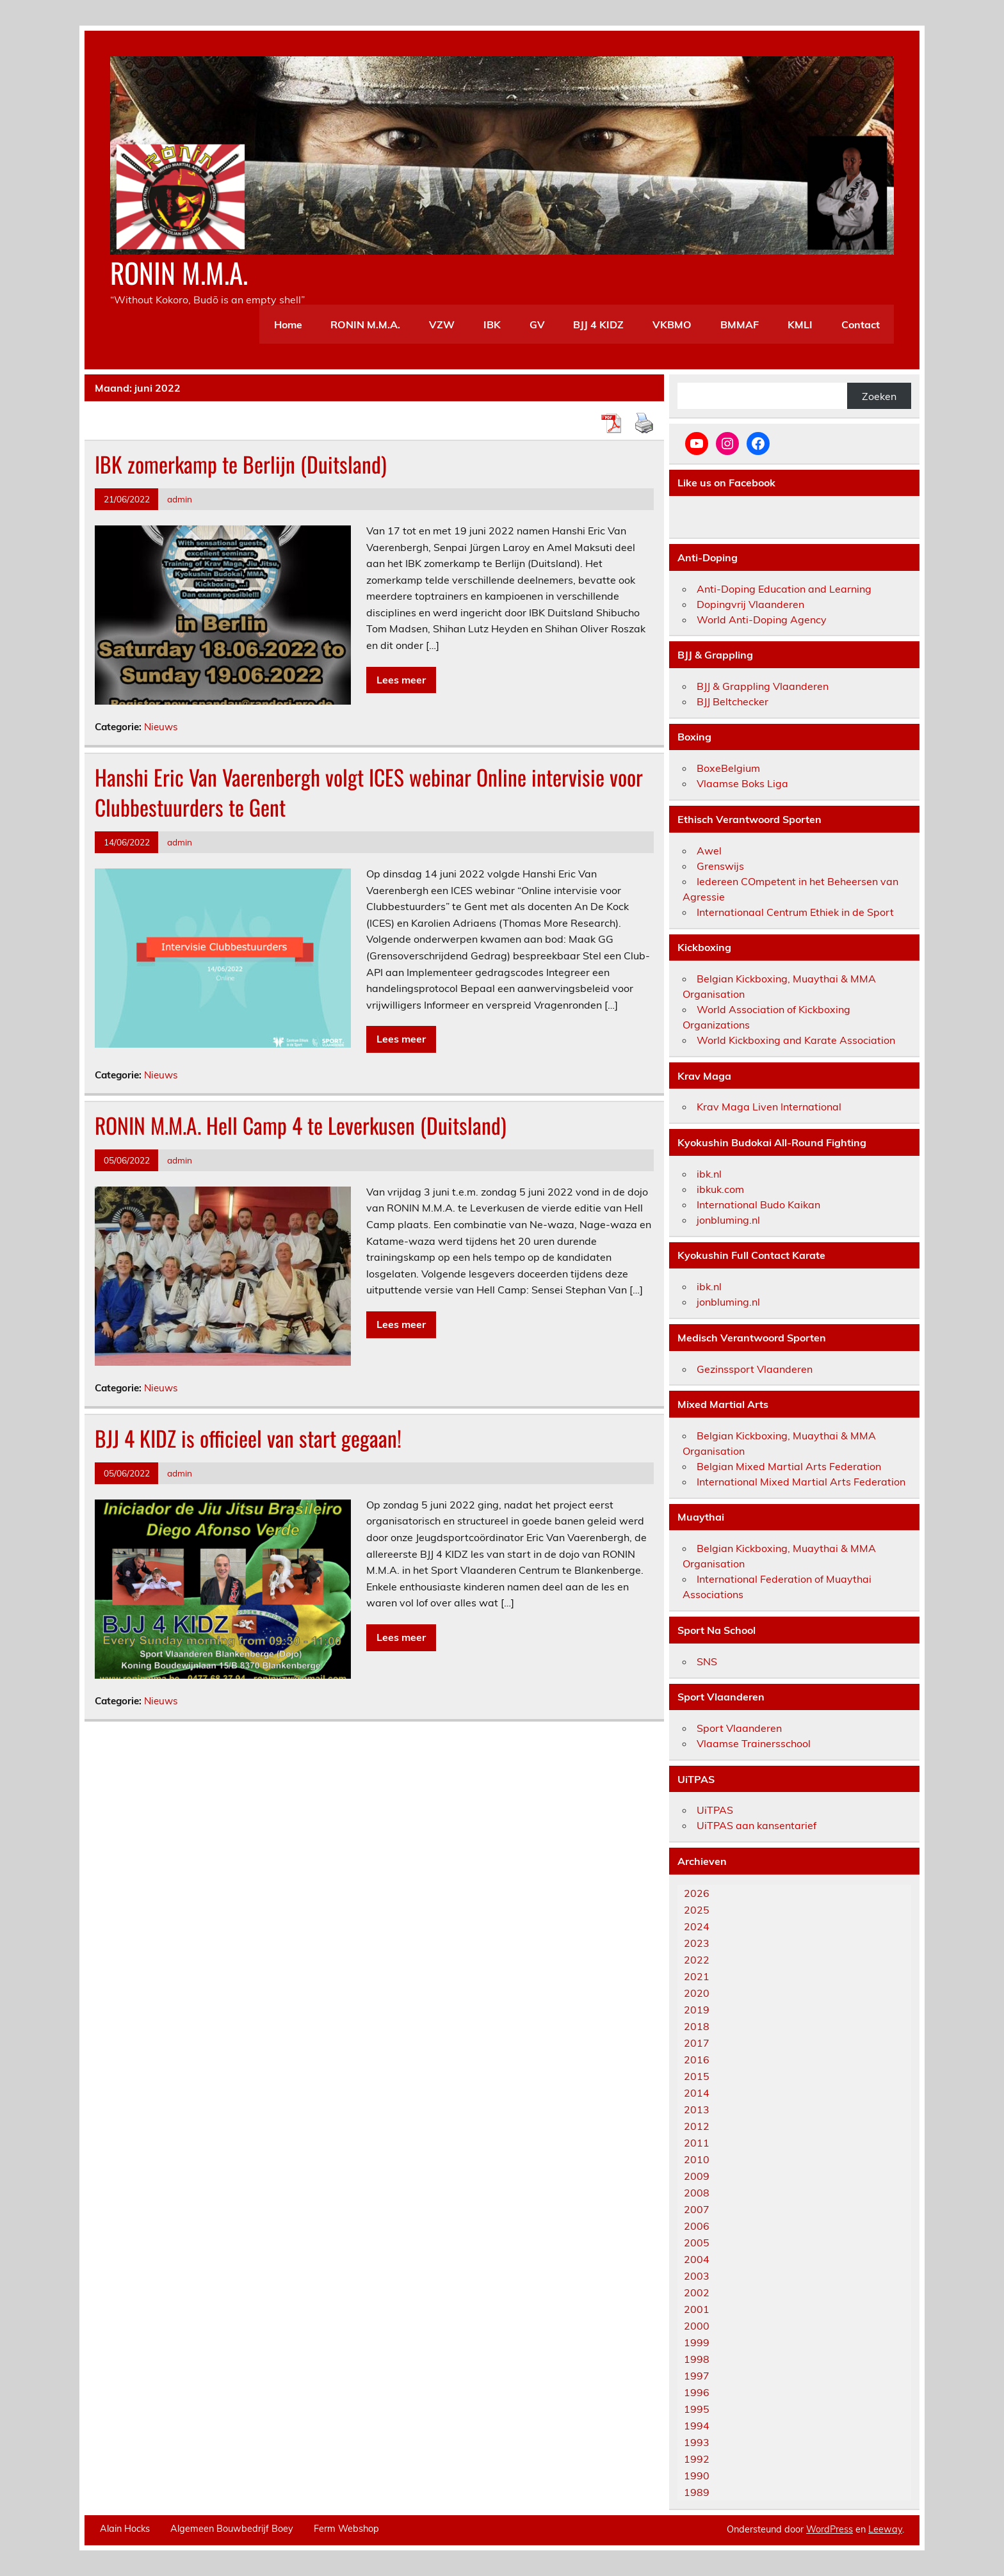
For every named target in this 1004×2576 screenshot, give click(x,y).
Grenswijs (720, 866)
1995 (696, 2409)
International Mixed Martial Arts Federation (801, 1481)
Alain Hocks (125, 2528)
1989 (696, 2492)
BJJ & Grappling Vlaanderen (763, 686)
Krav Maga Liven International (769, 1106)
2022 (696, 1959)
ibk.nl (709, 1173)
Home (288, 324)
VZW (442, 324)
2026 (696, 1893)
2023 (696, 1943)
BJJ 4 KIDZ (598, 324)
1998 (696, 2359)
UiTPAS (715, 1810)
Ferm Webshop (346, 2528)
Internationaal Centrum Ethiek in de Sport (795, 912)
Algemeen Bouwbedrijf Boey (231, 2528)
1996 (696, 2392)
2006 (696, 2226)
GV (537, 324)
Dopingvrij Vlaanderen (750, 604)
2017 (696, 2042)
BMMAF (739, 324)
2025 (696, 1909)
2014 (696, 2092)
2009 (696, 2176)
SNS (707, 1661)
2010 (696, 2159)
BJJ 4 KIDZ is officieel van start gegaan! (248, 1438)
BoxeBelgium (728, 768)
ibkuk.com (720, 1189)
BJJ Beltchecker (732, 701)
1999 (696, 2342)
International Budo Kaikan (758, 1204)
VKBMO (672, 324)
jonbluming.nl (728, 1219)
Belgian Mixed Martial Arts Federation (789, 1466)
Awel (709, 850)
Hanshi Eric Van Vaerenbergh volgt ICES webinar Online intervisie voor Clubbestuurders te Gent (369, 792)
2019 (696, 2009)
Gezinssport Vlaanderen (755, 1369)
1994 (696, 2425)
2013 (696, 2109)
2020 (696, 1993)
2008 (696, 2192)
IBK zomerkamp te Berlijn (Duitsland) (241, 464)
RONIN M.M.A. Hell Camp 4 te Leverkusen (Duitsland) (300, 1125)
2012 (696, 2126)
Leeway (885, 2529)
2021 (696, 1976)
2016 (696, 2059)
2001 (696, 2309)
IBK (492, 324)
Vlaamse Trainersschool (754, 1743)
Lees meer (401, 679)
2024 (696, 1926)
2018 (696, 2026)
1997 (696, 2375)
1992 (696, 2458)
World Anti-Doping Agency (762, 619)
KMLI (800, 324)
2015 (696, 2076)
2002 (696, 2292)
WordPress (829, 2529)
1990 (696, 2475)
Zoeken (879, 396)
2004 (696, 2259)
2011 (696, 2142)
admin (179, 498)
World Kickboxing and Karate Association (796, 1040)
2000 (696, 2325)
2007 (696, 2209)
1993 (696, 2442)
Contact (860, 324)
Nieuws (161, 727)
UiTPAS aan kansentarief (756, 1825)
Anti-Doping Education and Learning (784, 588)
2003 (696, 2275)
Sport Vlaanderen (739, 1728)
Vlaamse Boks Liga (742, 783)
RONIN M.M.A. (179, 272)
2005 (696, 2242)
